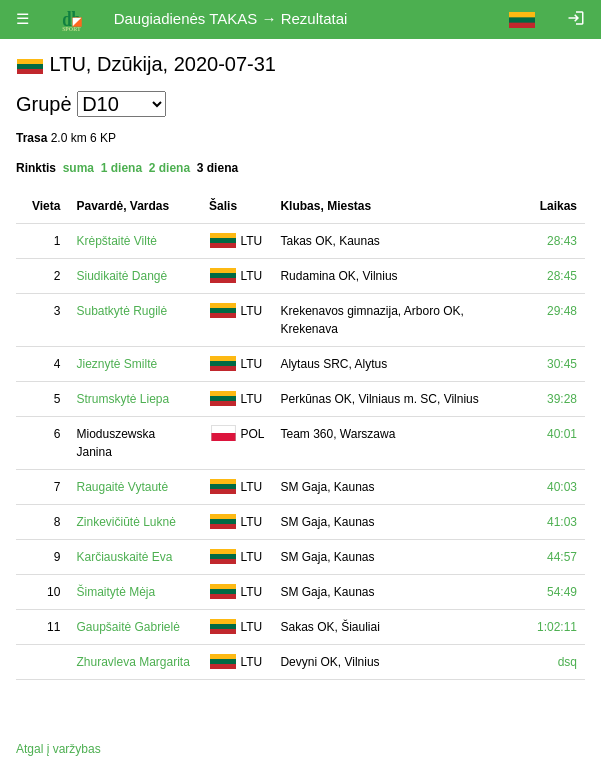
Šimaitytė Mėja (115, 592)
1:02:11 (557, 627)
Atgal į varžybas (58, 749)
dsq (567, 662)
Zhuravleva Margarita (132, 662)
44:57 (562, 557)
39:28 (562, 399)
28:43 (562, 241)
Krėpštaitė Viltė (116, 241)
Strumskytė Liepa (122, 399)
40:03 (562, 487)
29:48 (562, 311)
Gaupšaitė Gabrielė (127, 627)
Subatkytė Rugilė (121, 311)
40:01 (562, 434)
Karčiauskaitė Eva (124, 557)
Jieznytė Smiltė (116, 364)
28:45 (562, 276)
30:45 (562, 364)
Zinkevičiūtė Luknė (125, 522)
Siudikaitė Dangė (121, 276)
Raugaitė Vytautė (122, 487)
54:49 (562, 592)
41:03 (562, 522)
